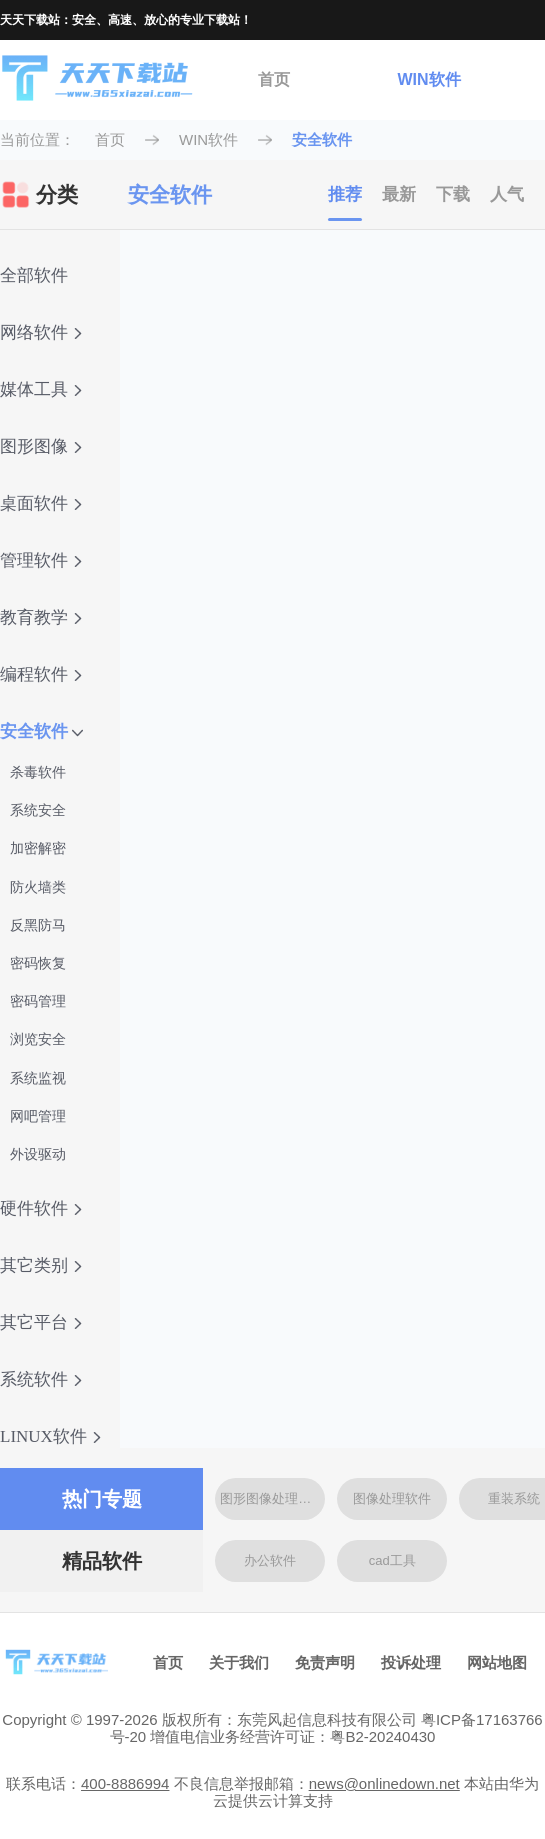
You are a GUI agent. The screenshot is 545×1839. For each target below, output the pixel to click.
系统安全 (38, 810)
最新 (399, 194)
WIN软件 (428, 79)
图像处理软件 (392, 1498)
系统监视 (38, 1078)
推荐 (345, 194)
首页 (274, 79)
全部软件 (34, 275)
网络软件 (41, 332)
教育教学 (41, 617)
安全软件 (322, 139)
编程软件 (41, 674)
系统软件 (41, 1379)
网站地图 (497, 1662)
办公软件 (270, 1560)
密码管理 (38, 1001)
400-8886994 (125, 1783)
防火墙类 (38, 887)
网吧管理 (38, 1116)
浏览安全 (38, 1039)
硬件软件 (41, 1208)
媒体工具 (41, 389)
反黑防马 (38, 925)
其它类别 (41, 1265)
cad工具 (392, 1560)
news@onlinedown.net (384, 1783)
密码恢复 (38, 963)
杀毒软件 (38, 772)
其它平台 (41, 1322)
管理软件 (41, 560)
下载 (453, 194)
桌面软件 (41, 503)
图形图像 (41, 446)
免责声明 (325, 1662)
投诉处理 (411, 1662)
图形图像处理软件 (272, 1498)
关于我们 (239, 1662)
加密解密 (38, 848)
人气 (507, 194)
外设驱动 (38, 1154)
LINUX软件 (50, 1436)
